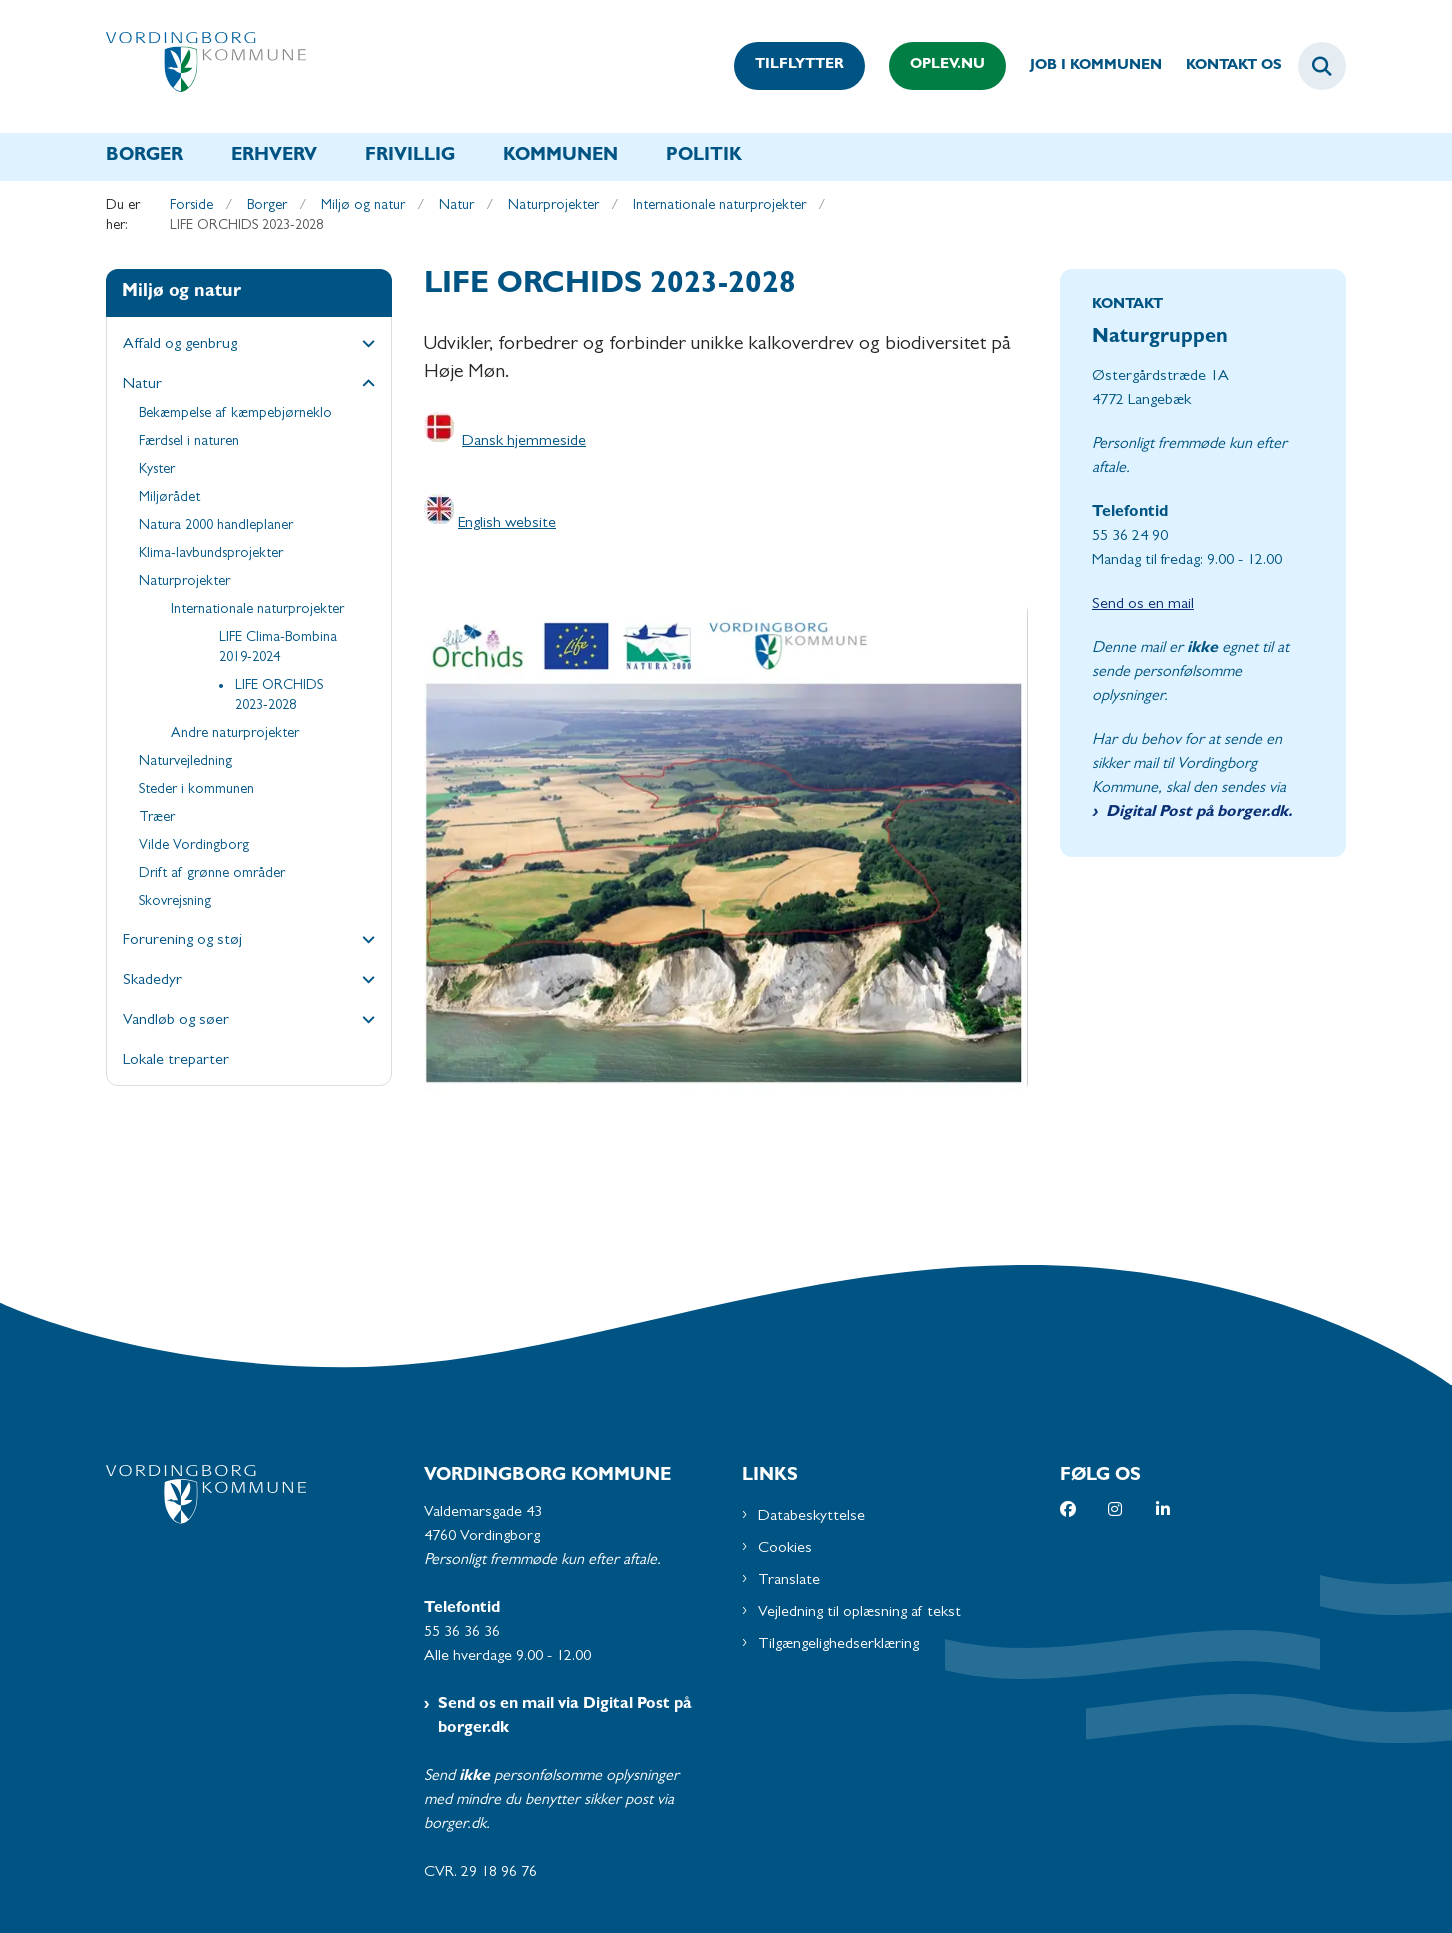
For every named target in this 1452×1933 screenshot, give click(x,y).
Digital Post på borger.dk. (1199, 813)
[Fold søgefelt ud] (1322, 66)
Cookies (785, 1549)
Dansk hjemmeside (524, 442)
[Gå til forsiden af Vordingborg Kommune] (206, 66)
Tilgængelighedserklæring (838, 1645)
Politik (704, 157)
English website (507, 524)
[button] (363, 346)
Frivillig (410, 157)
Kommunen (560, 157)
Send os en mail (1143, 605)
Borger (144, 157)
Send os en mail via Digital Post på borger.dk (565, 1717)
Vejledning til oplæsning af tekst (859, 1613)
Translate (789, 1581)
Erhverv (274, 157)
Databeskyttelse (811, 1517)
